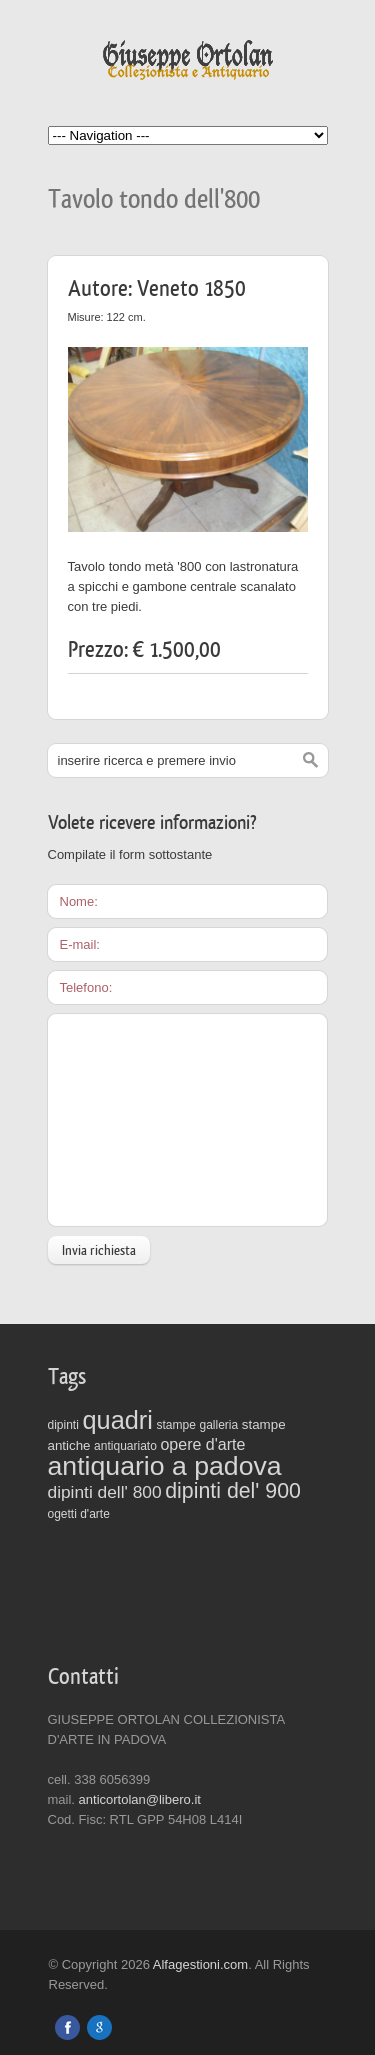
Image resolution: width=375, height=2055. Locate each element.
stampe (176, 1425)
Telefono (84, 987)
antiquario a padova (165, 1466)
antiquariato (125, 1446)
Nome (77, 901)
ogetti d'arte (79, 1514)
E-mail (78, 944)
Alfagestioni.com (200, 1964)
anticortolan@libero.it (140, 1799)
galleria (219, 1425)
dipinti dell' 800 (105, 1492)
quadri (117, 1420)
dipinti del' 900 (233, 1491)
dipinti (63, 1425)
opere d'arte (202, 1444)
